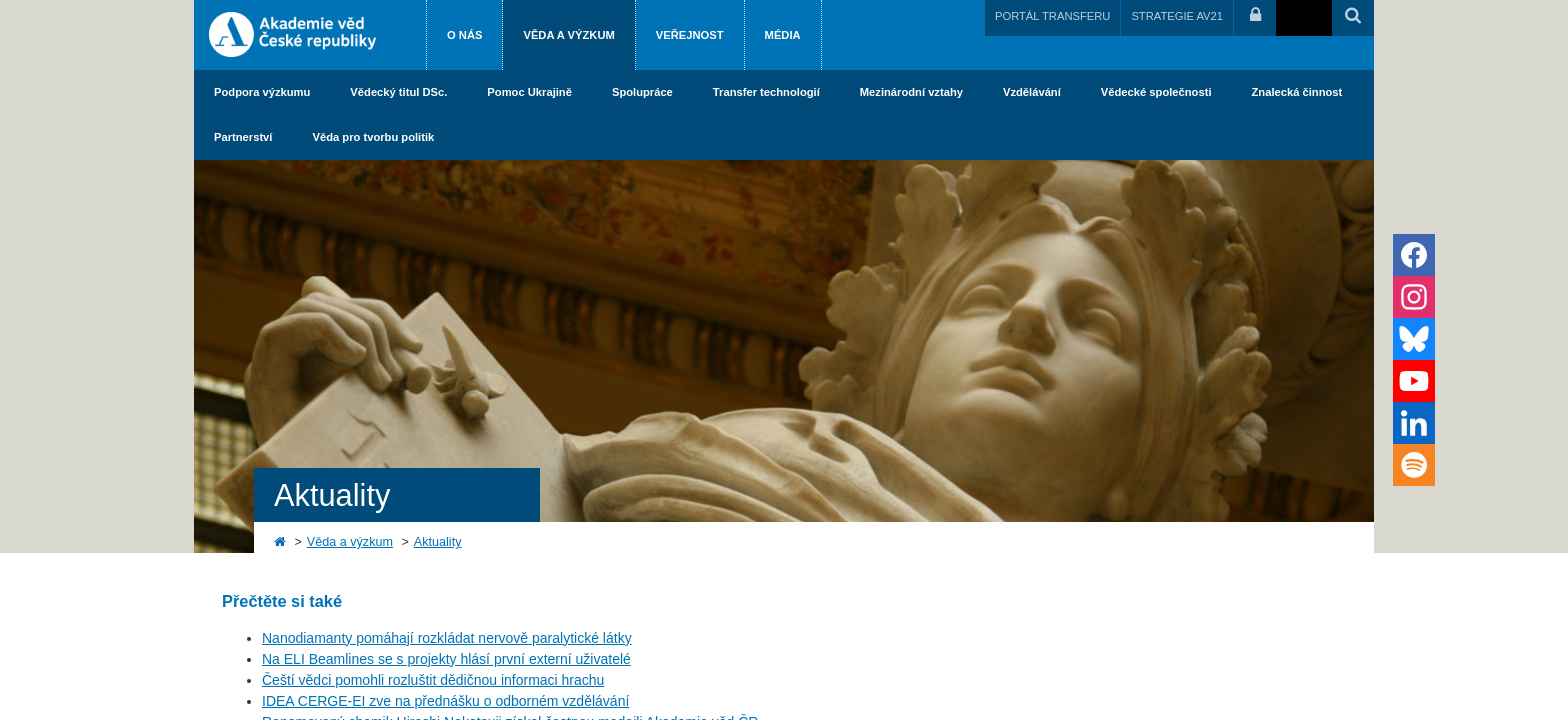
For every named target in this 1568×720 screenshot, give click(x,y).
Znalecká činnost (1297, 92)
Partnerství (243, 137)
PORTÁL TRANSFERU (1052, 16)
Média (783, 35)
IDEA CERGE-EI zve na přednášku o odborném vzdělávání (445, 701)
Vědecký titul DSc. (398, 92)
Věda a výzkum (568, 35)
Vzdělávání (1032, 92)
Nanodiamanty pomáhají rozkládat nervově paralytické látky (447, 638)
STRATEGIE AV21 (1177, 16)
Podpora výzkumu (262, 92)
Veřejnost (690, 35)
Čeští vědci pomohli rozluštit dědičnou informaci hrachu (433, 680)
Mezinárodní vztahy (911, 92)
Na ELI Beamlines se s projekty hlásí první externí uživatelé (446, 659)
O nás (464, 35)
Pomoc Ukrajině (529, 92)
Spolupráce (642, 92)
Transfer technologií (766, 92)
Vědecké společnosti (1156, 92)
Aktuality (438, 542)
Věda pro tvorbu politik (373, 137)
